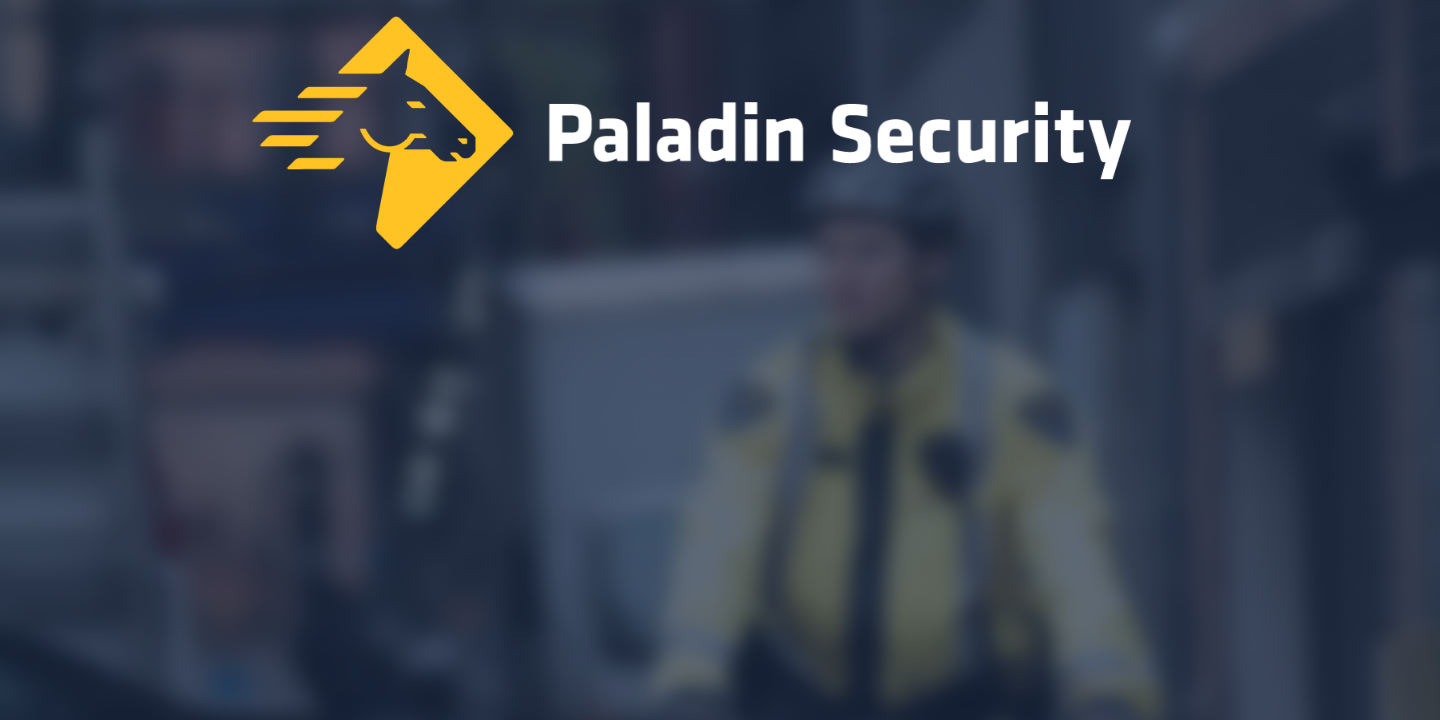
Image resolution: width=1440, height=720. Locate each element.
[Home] (720, 138)
